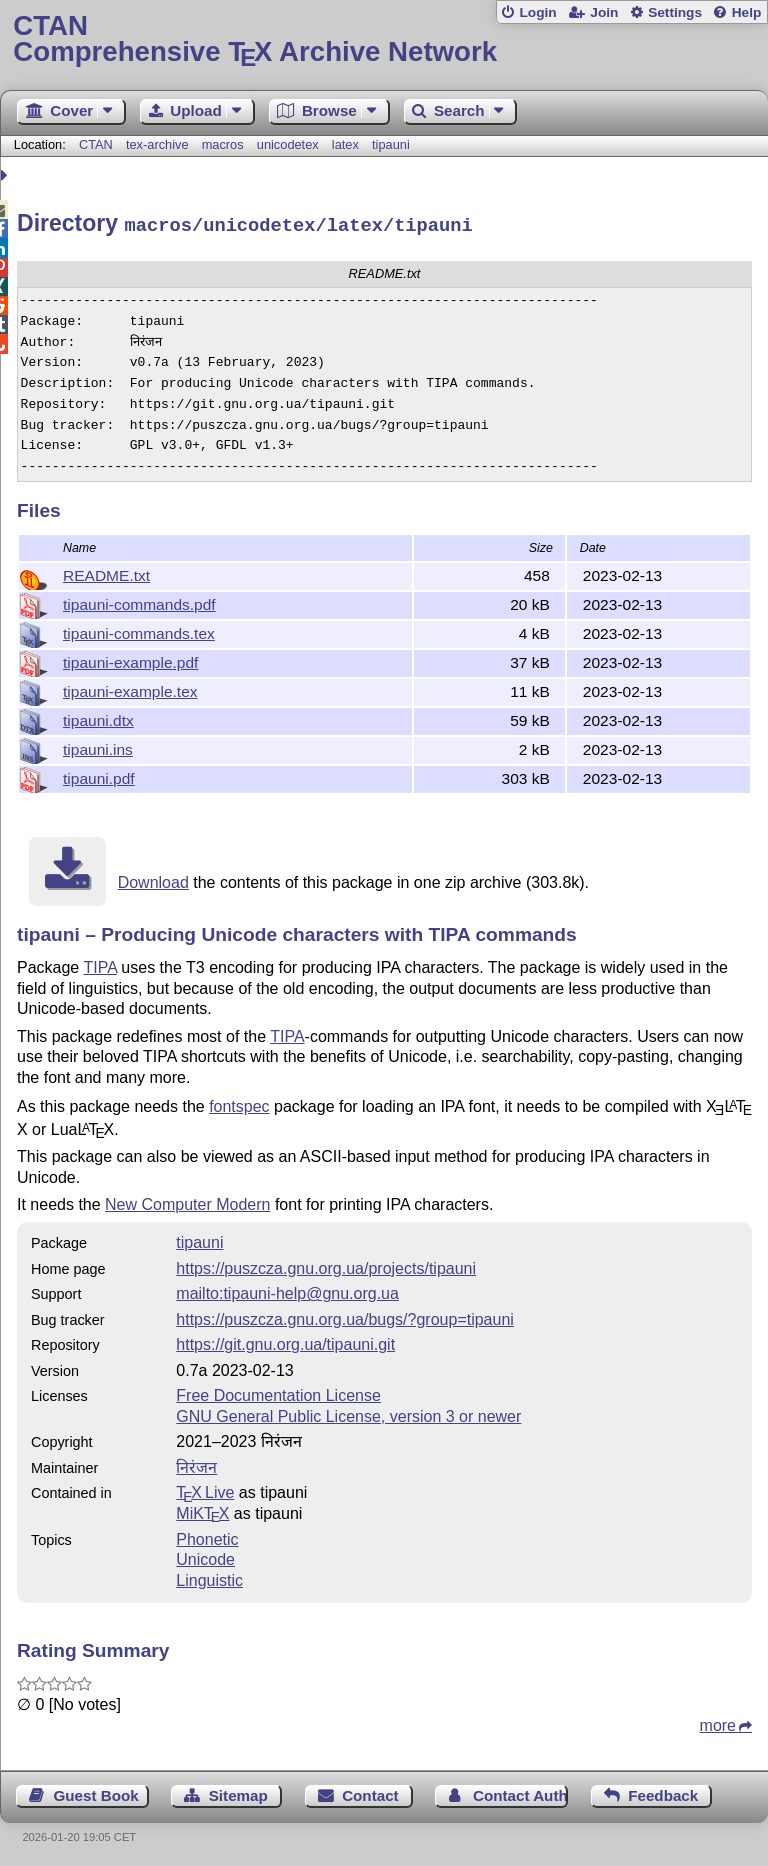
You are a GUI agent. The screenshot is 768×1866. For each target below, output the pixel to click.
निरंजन (196, 1464)
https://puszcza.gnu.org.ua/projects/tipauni (326, 1265)
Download (153, 879)
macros (223, 144)
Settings (675, 12)
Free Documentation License (278, 1392)
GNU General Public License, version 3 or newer (348, 1413)
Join (604, 12)
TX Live (205, 1489)
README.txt (106, 572)
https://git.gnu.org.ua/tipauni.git (285, 1341)
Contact (370, 1792)
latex (345, 144)
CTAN (96, 144)
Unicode (205, 1556)
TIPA (100, 964)
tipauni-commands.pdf (139, 601)
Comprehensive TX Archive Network (383, 39)
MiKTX (202, 1510)
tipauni (391, 144)
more (718, 1722)
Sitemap (238, 1792)
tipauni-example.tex (130, 688)
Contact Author (520, 1792)
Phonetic (207, 1536)
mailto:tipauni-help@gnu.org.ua (287, 1290)
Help (747, 12)
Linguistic (209, 1577)
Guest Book (96, 1792)
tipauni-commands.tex (139, 630)
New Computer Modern (187, 1201)
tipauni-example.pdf (130, 659)
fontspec (239, 1103)
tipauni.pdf (99, 775)
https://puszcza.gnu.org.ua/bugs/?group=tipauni (345, 1316)
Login (537, 12)
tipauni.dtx (98, 717)
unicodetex (288, 144)
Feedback (663, 1792)
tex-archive (157, 144)
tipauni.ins (98, 746)
